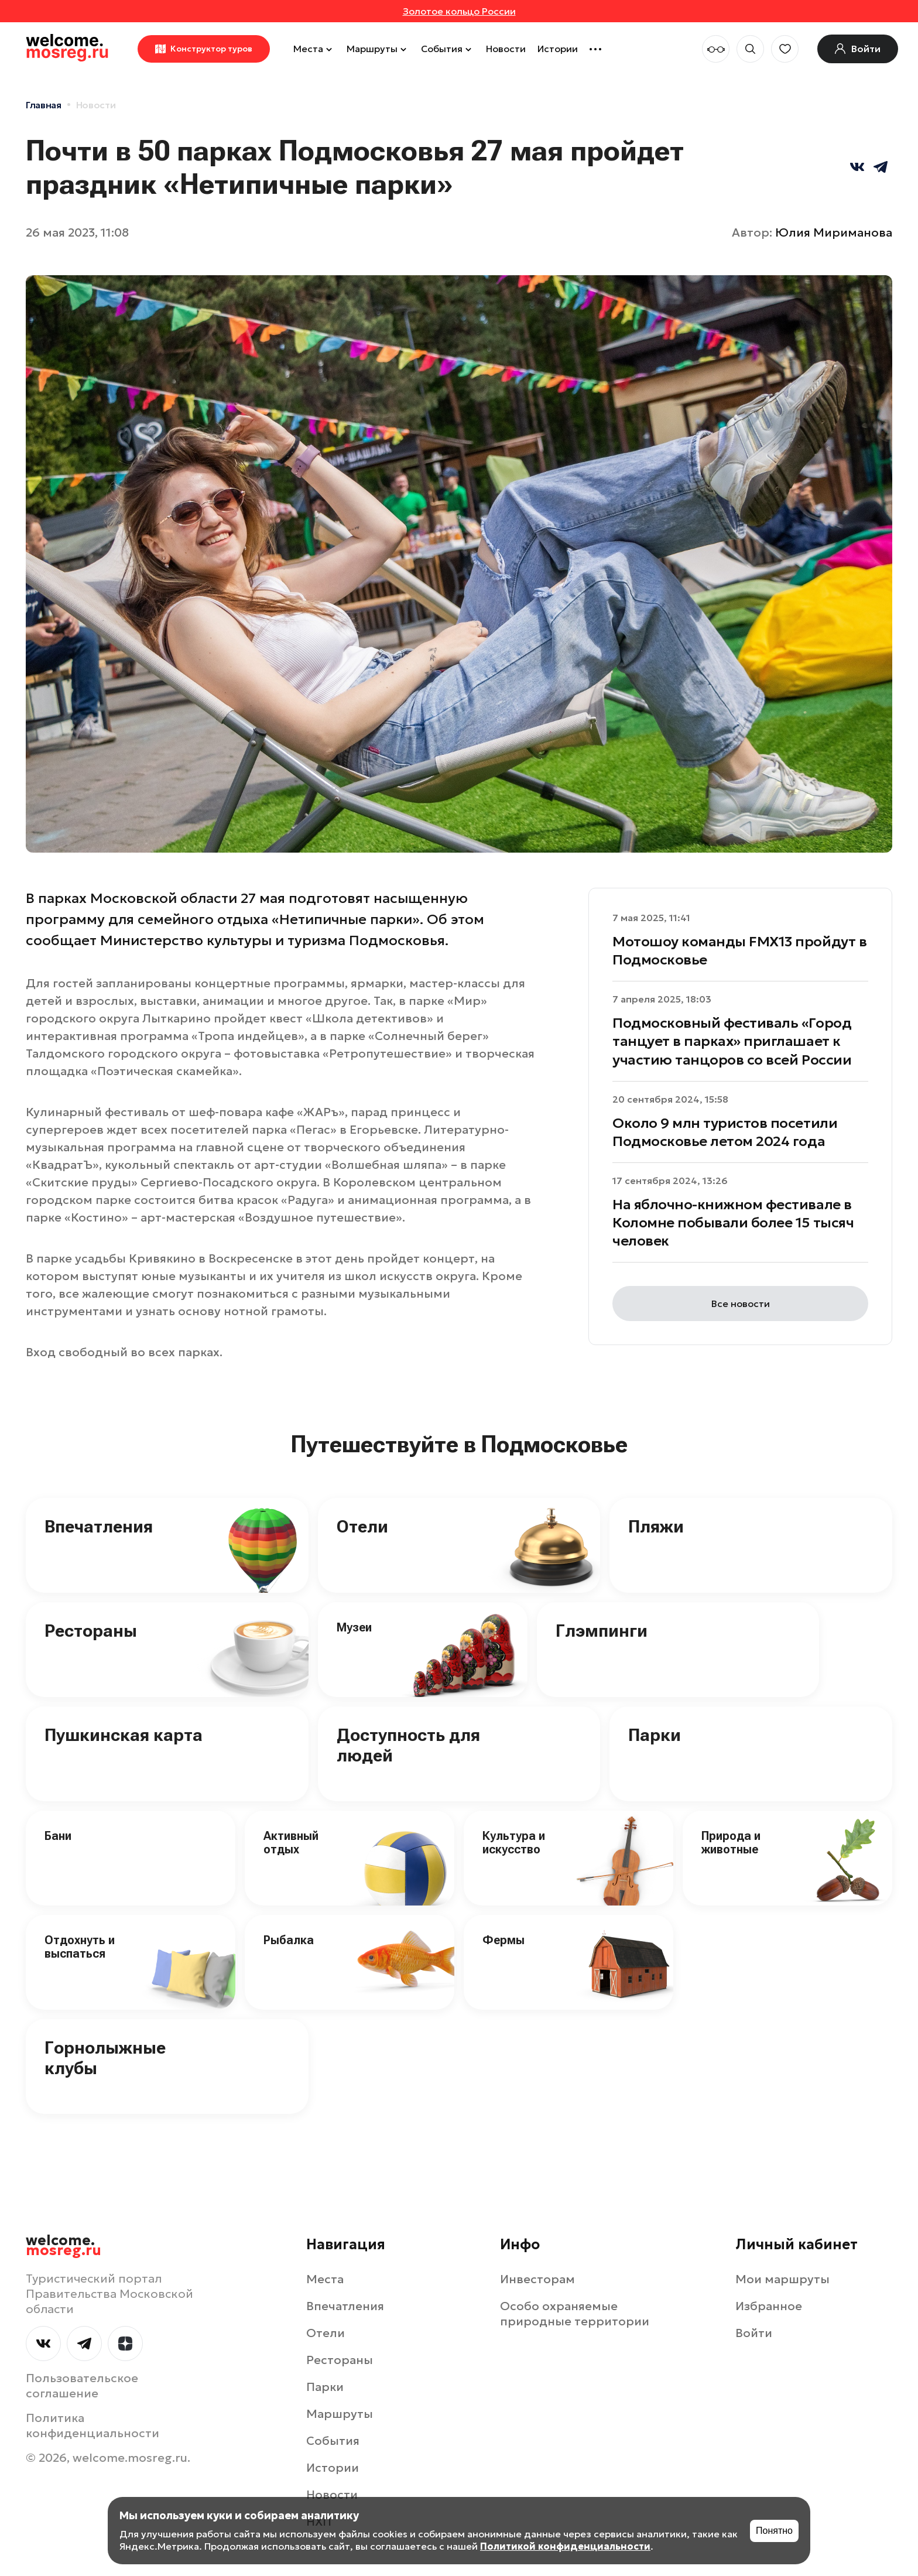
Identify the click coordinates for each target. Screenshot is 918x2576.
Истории (557, 48)
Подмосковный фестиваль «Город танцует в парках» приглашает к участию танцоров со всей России (731, 1041)
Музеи (354, 1627)
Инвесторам (537, 2279)
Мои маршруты (782, 2279)
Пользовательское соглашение (82, 2385)
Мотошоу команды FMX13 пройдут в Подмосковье (739, 951)
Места (314, 48)
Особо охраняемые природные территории (574, 2313)
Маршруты (378, 48)
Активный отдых (290, 1842)
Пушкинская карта (123, 1735)
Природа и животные (731, 1842)
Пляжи (656, 1526)
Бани (57, 1836)
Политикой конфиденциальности (565, 2546)
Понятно (774, 2531)
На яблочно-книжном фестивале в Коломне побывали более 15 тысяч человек (733, 1223)
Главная (43, 105)
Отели (362, 1526)
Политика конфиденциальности (92, 2425)
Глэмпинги (602, 1630)
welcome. (63, 2246)
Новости (506, 48)
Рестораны (90, 1630)
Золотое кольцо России (459, 11)
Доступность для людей (408, 1745)
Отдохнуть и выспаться (79, 1947)
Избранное (768, 2306)
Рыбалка (288, 1940)
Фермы (503, 1940)
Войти (753, 2333)
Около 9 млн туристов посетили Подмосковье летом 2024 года (724, 1132)
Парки (654, 1735)
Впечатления (98, 1526)
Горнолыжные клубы (105, 2057)
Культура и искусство (513, 1842)
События (447, 48)
